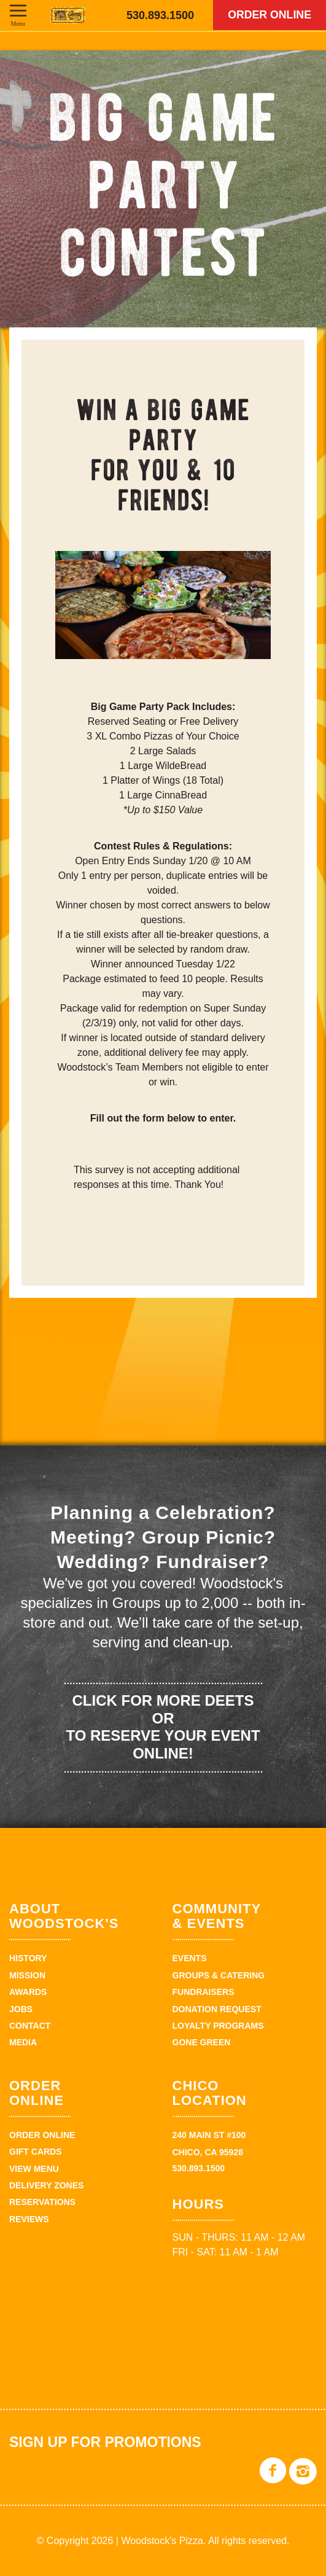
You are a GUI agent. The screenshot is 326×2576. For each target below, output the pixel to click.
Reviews (29, 2219)
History (28, 1958)
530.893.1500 (160, 15)
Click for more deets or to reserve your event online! (163, 1727)
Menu (18, 23)
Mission (27, 1975)
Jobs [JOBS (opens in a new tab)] (21, 2009)
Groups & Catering (219, 1975)
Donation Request (217, 2009)
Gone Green (202, 2042)
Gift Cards (35, 2151)
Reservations (42, 2202)
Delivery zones (46, 2185)
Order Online (267, 15)
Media (23, 2042)
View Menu (34, 2169)
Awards (28, 1992)
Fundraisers (204, 1992)
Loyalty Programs (218, 2026)
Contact (29, 2026)
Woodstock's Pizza (67, 15)
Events (190, 1958)
